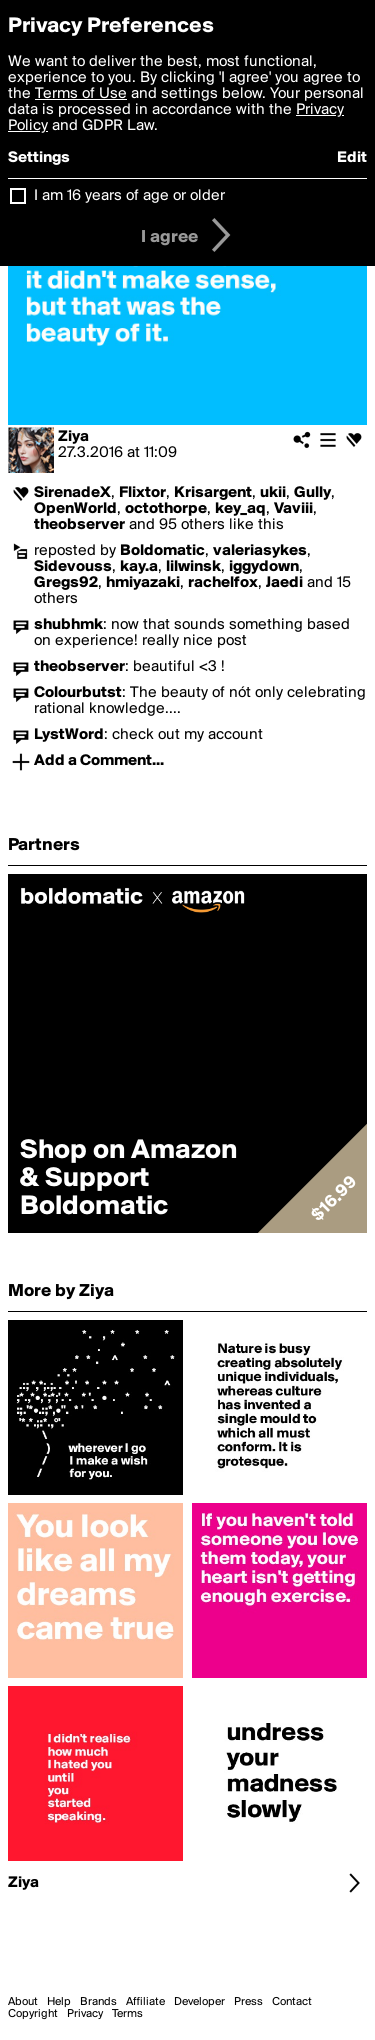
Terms (127, 2014)
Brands (98, 2002)
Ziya (73, 437)
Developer (199, 2002)
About (23, 2002)
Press (248, 2002)
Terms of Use (81, 94)
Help (59, 2002)
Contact (292, 2002)
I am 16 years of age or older (129, 196)
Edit (352, 158)
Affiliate (145, 2002)
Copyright (33, 2014)
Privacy (85, 2014)
